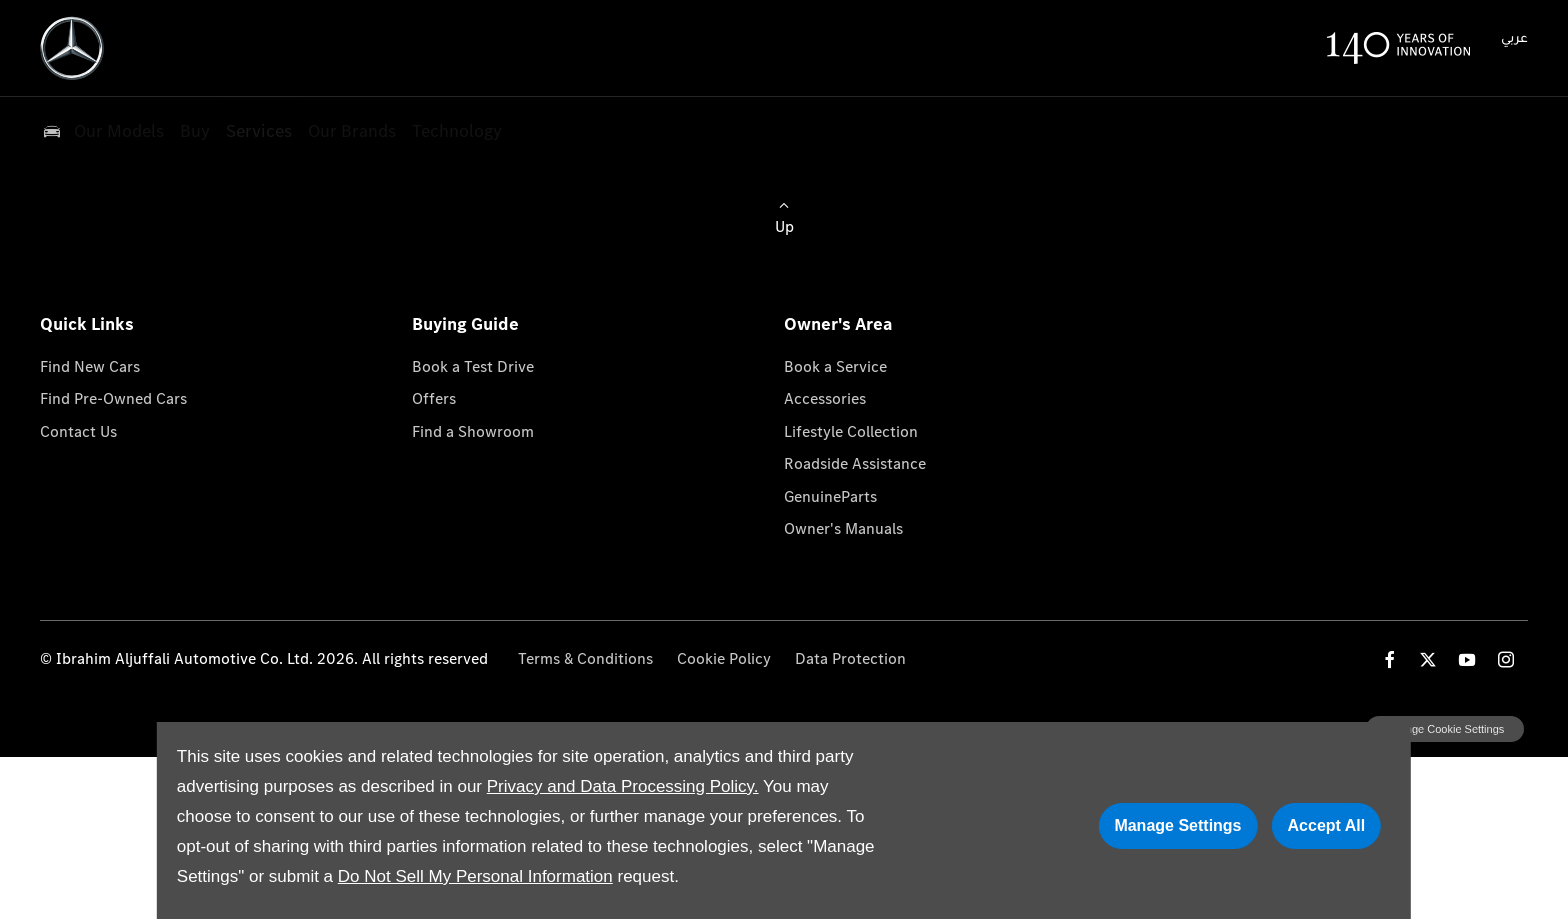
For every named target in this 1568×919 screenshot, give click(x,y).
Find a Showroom (473, 431)
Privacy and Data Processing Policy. (623, 786)
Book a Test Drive (473, 366)
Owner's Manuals (843, 528)
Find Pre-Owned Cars (113, 398)
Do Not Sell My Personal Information (475, 876)
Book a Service (835, 366)
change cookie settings (1445, 729)
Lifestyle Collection (851, 431)
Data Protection (850, 658)
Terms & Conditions (585, 658)
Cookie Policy (724, 658)
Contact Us (78, 431)
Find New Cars (90, 366)
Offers (434, 398)
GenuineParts (830, 496)
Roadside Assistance (855, 463)
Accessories (825, 398)
